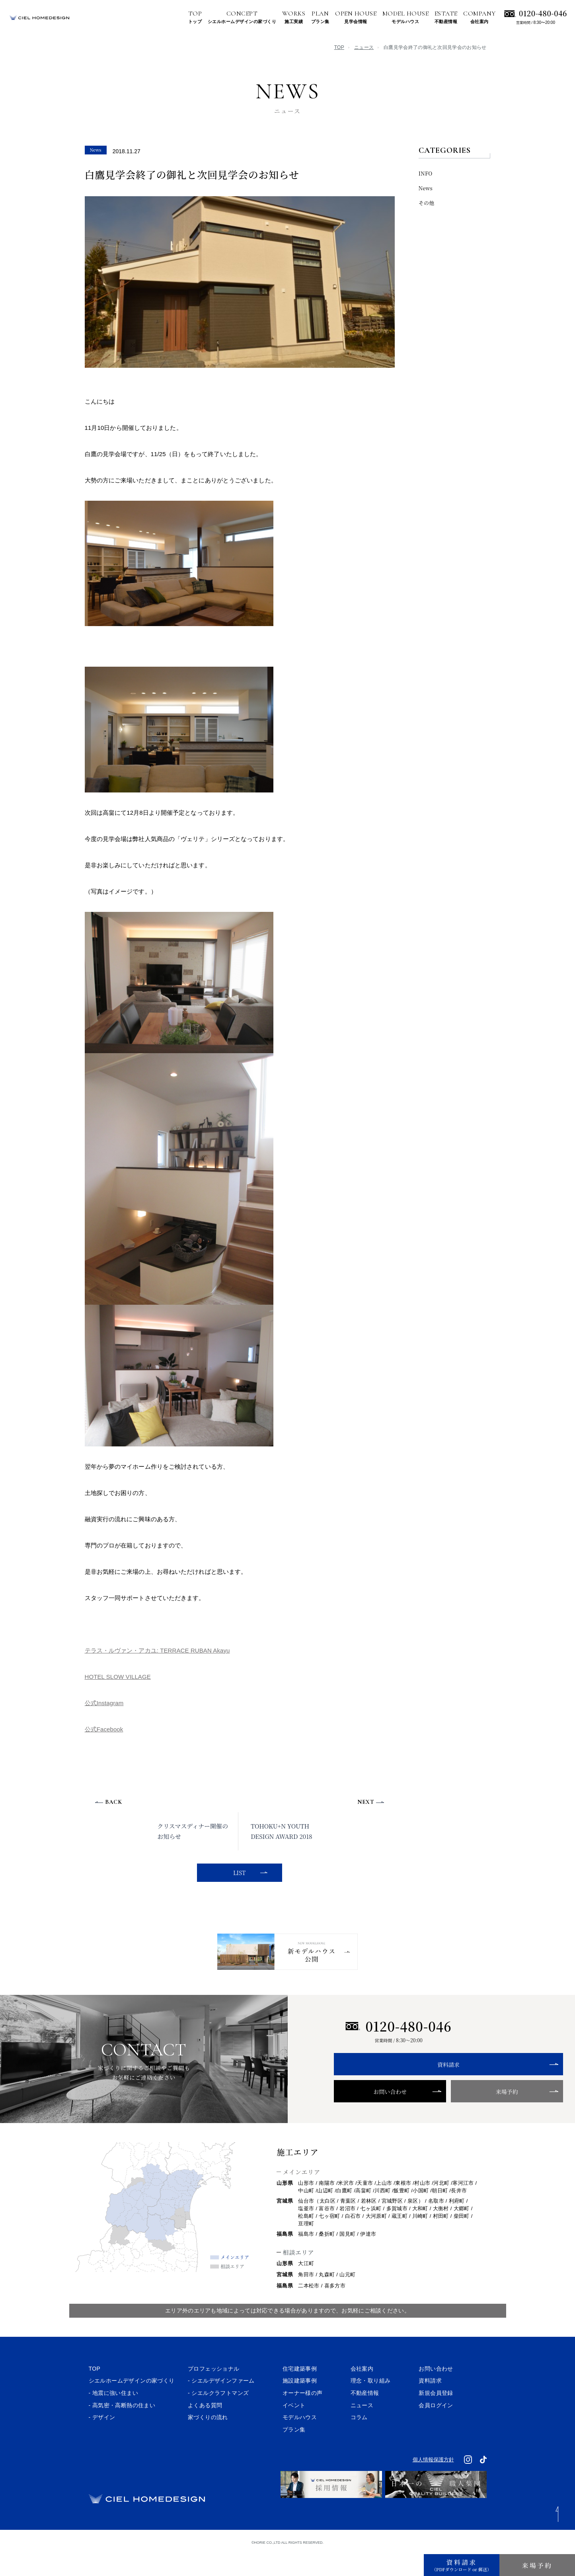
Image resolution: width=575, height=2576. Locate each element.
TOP (339, 47)
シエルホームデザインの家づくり (132, 2406)
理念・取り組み (371, 2406)
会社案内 (362, 2394)
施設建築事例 (300, 2406)
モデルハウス (300, 2443)
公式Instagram (104, 1703)
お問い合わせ (365, 2117)
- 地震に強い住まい (113, 2418)
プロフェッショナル (214, 2394)
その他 (427, 203)
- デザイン (102, 2443)
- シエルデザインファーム (221, 2406)
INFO (426, 173)
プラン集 (294, 2455)
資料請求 (399, 2090)
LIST (238, 1873)
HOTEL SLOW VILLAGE (118, 1676)
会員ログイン (436, 2431)
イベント (294, 2431)
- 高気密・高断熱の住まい (122, 2431)
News (426, 188)
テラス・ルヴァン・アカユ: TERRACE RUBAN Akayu (157, 1650)
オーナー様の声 (303, 2418)
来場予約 (431, 2117)
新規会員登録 (436, 2418)
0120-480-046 (543, 13)
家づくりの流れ (208, 2443)
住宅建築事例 (300, 2394)
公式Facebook (104, 1729)
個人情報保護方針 (433, 2485)
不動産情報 (365, 2418)
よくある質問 (205, 2431)
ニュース (364, 47)
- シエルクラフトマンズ (218, 2418)
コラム (359, 2443)
